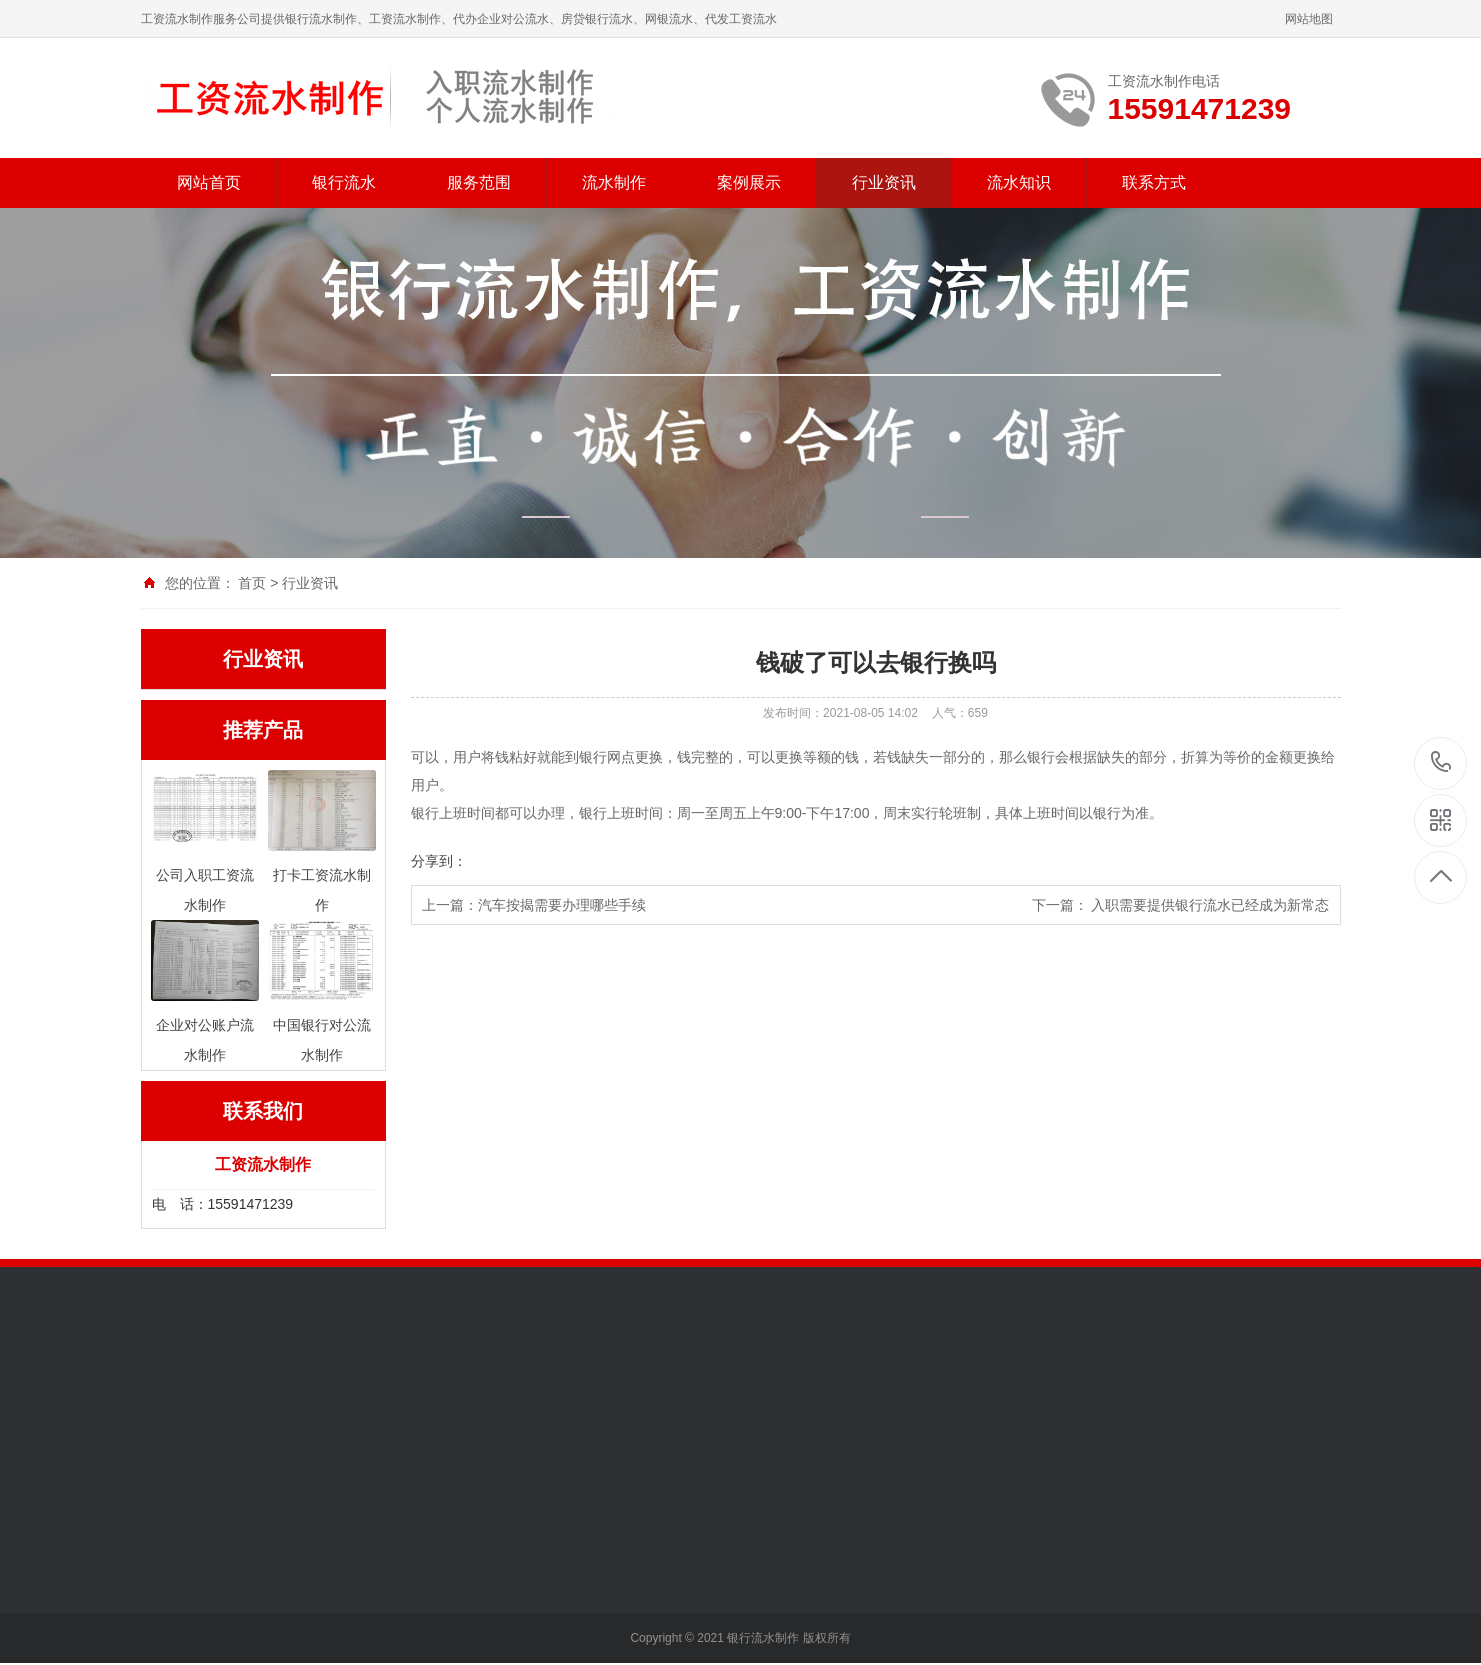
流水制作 (614, 182)
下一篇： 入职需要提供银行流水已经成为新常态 (1181, 905)
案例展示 (749, 182)
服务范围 (479, 182)
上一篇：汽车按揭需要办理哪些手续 (534, 905)
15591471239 (1441, 762)
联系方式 (1154, 182)
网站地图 (1309, 19)
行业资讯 (884, 182)
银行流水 (344, 182)
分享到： (439, 861)
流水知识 (1019, 182)
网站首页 (209, 182)
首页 (252, 583)
